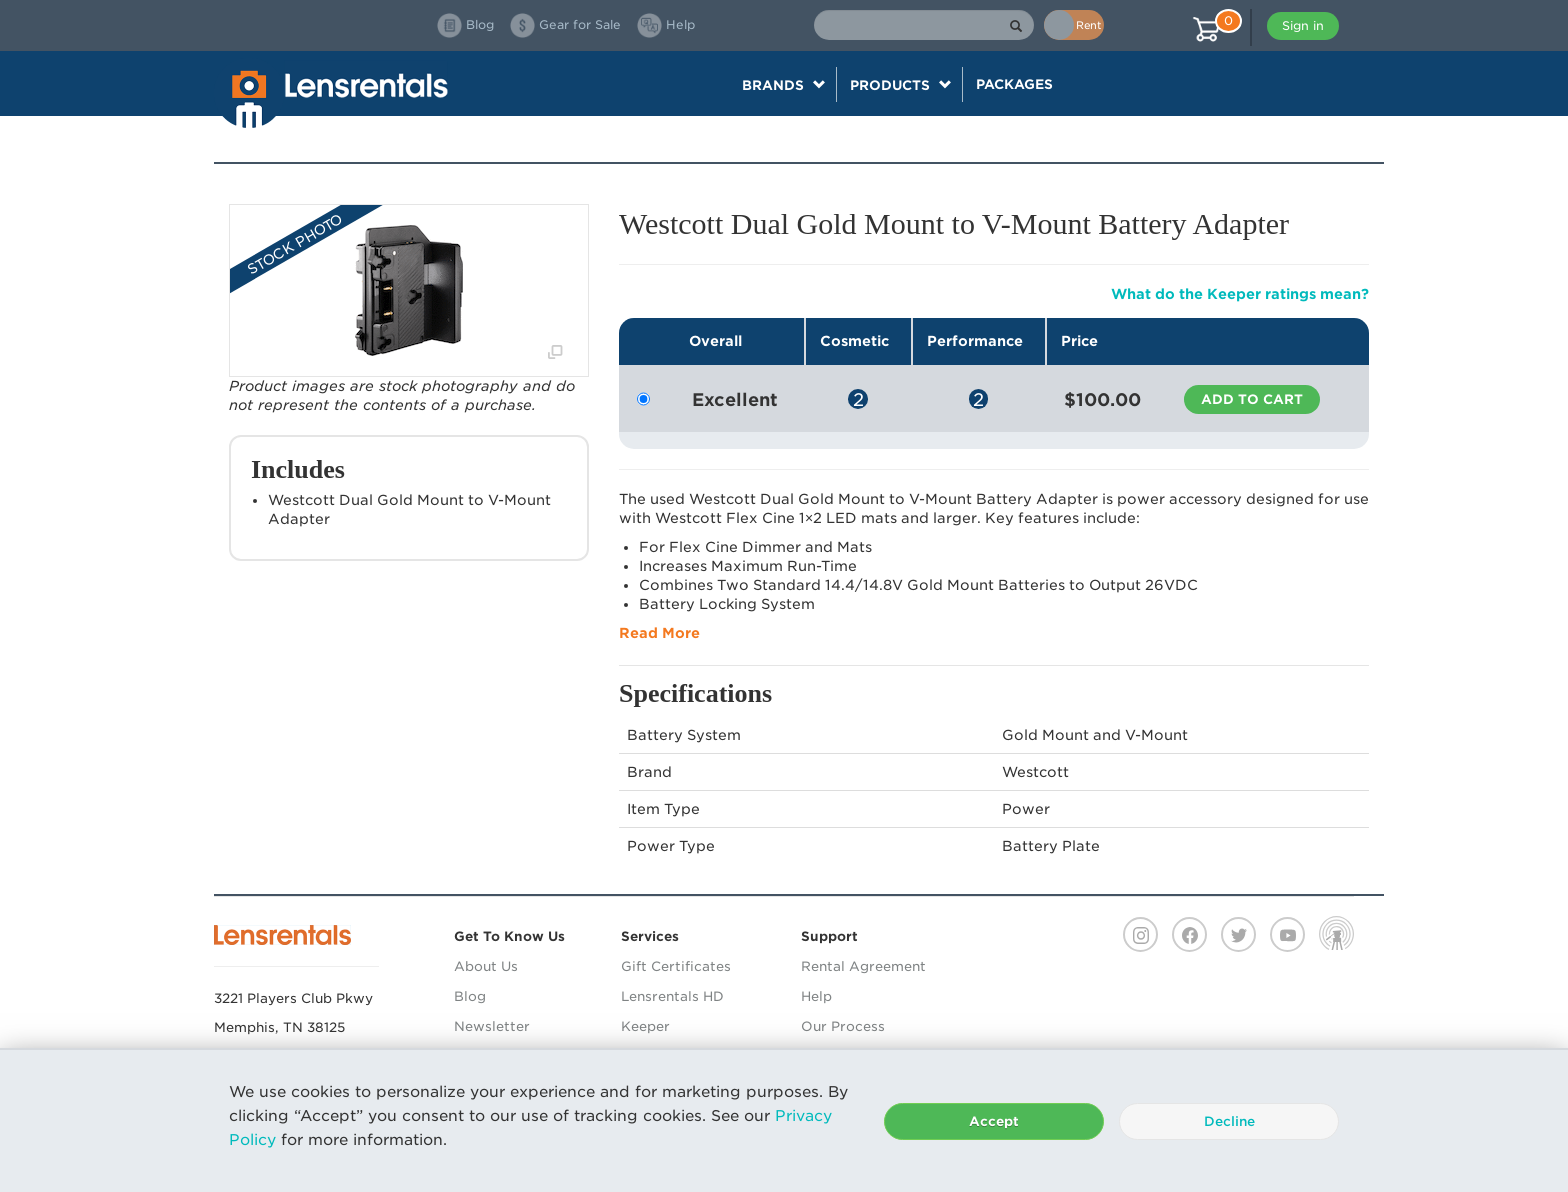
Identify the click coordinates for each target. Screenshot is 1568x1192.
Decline (1229, 1121)
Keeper (645, 1026)
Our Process (843, 1026)
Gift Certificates (676, 966)
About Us (486, 966)
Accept (994, 1121)
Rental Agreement (863, 966)
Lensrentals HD (672, 996)
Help (816, 996)
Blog (470, 996)
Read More (659, 633)
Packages (1014, 84)
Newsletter (492, 1026)
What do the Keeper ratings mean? (1240, 294)
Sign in (1303, 25)
